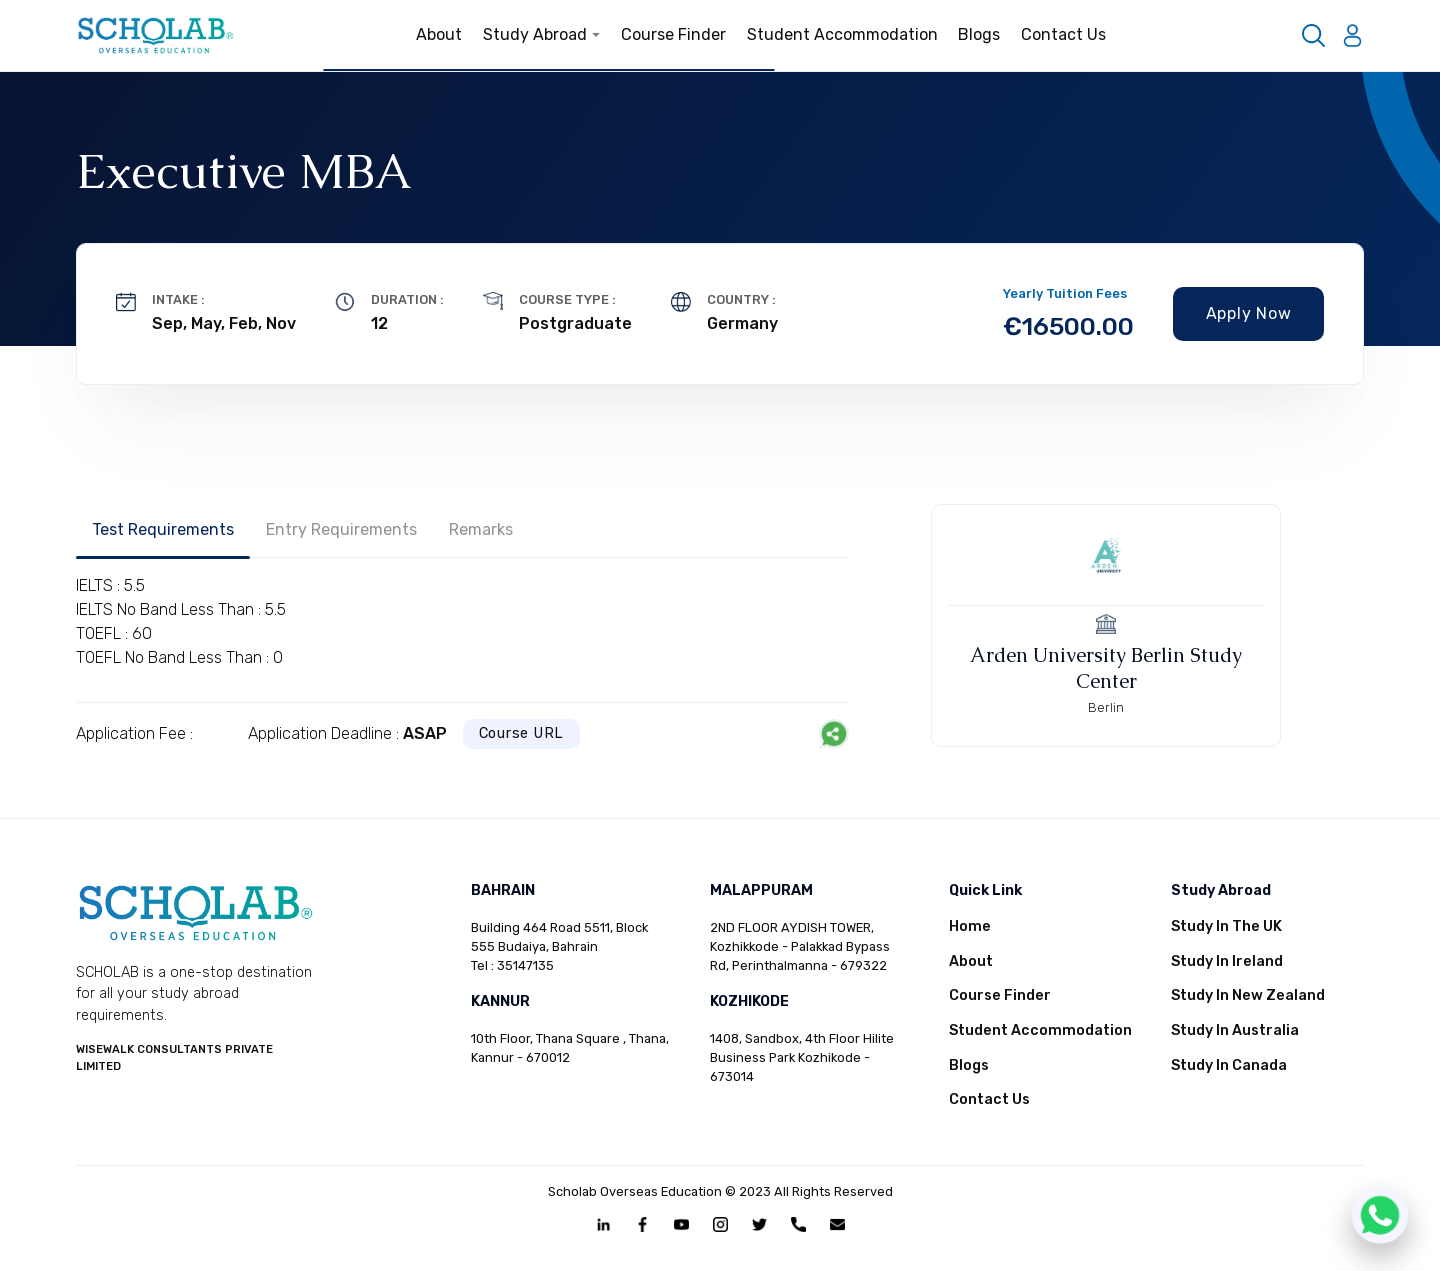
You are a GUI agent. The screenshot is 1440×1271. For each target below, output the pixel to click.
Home (970, 926)
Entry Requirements (341, 529)
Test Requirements (163, 529)
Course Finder (673, 34)
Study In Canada (1229, 1065)
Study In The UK (1226, 926)
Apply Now (1249, 313)
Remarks (481, 529)
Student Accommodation (842, 34)
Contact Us (1063, 34)
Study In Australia (1235, 1030)
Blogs (979, 34)
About (439, 34)
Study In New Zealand (1248, 995)
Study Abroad (542, 34)
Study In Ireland (1227, 961)
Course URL (522, 733)
